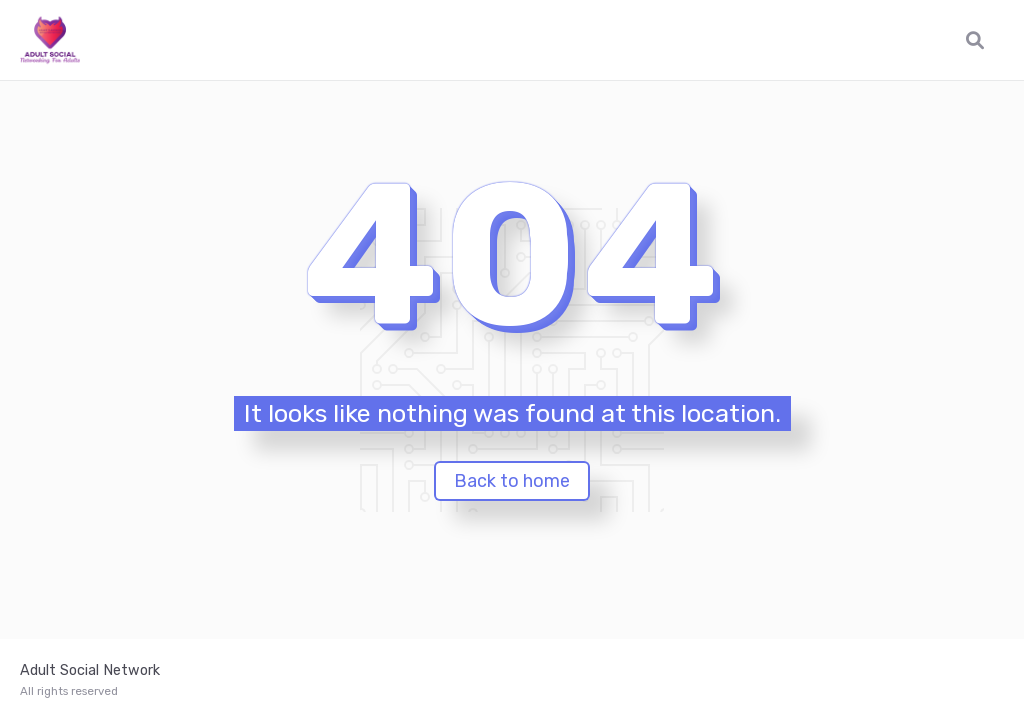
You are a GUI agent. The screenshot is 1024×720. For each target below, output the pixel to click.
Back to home (512, 481)
